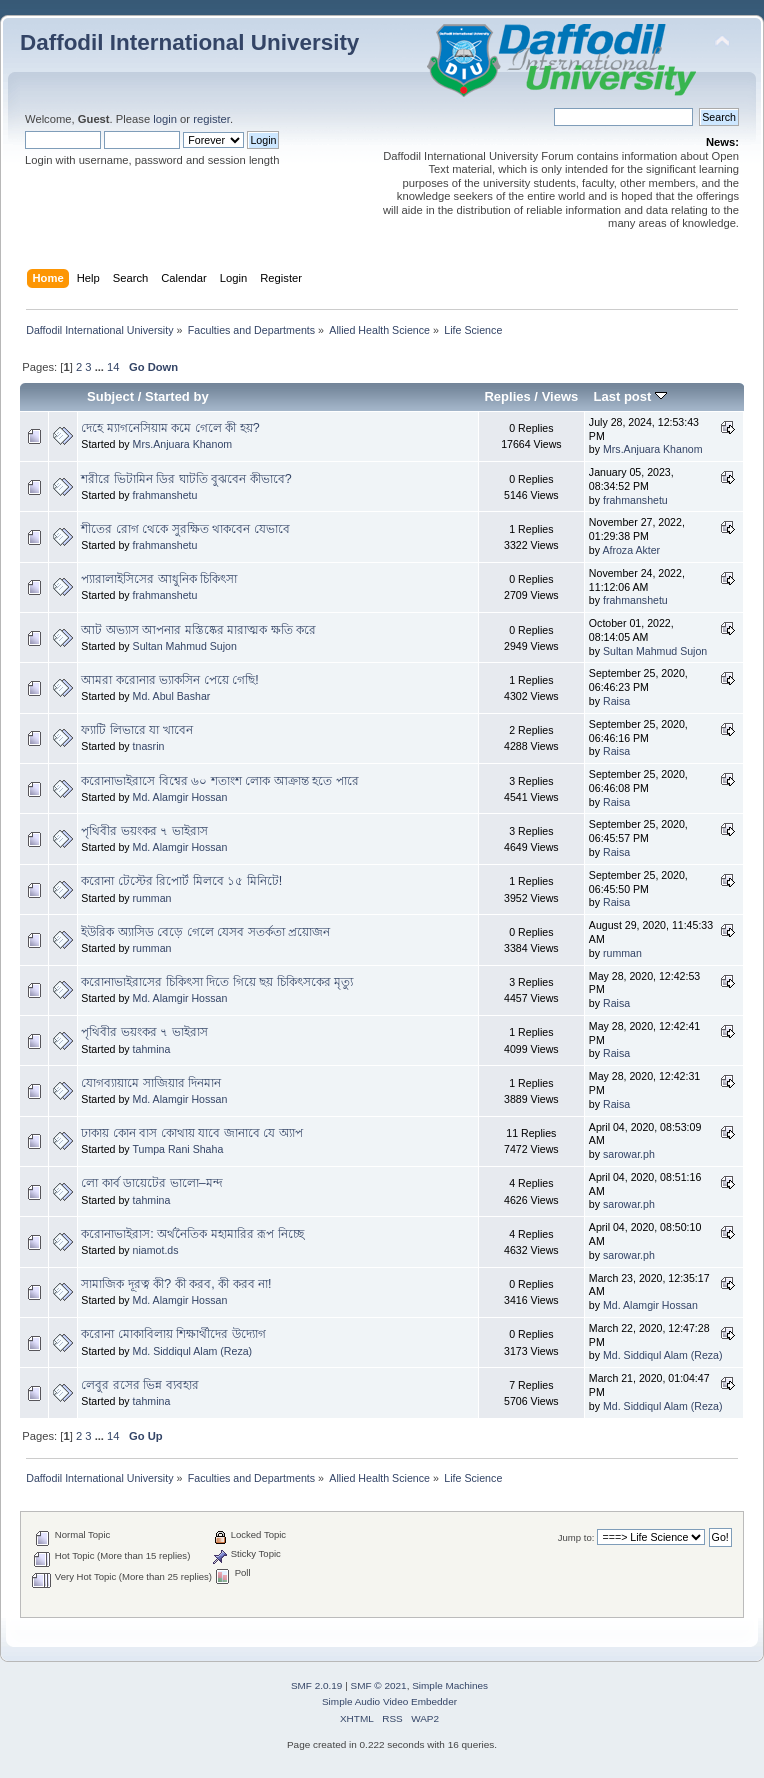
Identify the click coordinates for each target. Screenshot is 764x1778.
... (101, 367)
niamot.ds (156, 1250)
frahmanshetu (165, 495)
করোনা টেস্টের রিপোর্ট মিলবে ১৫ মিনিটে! (181, 881)
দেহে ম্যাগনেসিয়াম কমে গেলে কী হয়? (170, 428)
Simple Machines (450, 1685)
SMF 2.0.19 (317, 1685)
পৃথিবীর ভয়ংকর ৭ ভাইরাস (144, 831)
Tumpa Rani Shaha (177, 1149)
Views (560, 396)
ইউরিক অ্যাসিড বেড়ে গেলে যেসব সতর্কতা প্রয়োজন (205, 932)
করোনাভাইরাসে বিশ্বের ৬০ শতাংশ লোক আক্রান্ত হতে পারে (219, 781)
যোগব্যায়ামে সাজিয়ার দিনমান (151, 1083)
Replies (507, 396)
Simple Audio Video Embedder (389, 1701)
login (165, 119)
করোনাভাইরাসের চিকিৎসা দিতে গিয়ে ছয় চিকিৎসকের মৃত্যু (217, 982)
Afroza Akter (631, 550)
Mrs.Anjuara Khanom (183, 444)
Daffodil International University (189, 42)
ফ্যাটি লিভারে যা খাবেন (136, 730)
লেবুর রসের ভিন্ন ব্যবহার (139, 1385)
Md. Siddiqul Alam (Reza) (193, 1351)
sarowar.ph (629, 1154)
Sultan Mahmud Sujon (185, 646)
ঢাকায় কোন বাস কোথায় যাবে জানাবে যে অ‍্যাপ (191, 1133)
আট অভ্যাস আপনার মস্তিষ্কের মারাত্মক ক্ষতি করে (198, 630)
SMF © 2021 (379, 1685)
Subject (110, 396)
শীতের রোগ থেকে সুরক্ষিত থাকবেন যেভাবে (185, 529)
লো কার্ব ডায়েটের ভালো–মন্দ (151, 1183)
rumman (152, 898)
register (211, 119)
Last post (630, 396)
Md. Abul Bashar (172, 696)
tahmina (152, 1049)
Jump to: (576, 1537)
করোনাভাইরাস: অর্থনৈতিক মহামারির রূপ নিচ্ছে (192, 1234)
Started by (177, 396)
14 (113, 367)
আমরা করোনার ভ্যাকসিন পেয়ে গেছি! (169, 680)
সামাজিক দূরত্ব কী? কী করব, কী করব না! (176, 1284)
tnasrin (149, 746)
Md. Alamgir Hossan (180, 797)
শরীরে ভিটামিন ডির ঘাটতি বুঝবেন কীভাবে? (186, 479)
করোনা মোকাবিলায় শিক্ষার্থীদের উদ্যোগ (173, 1334)
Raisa (616, 701)
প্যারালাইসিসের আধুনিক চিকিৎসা (159, 579)
